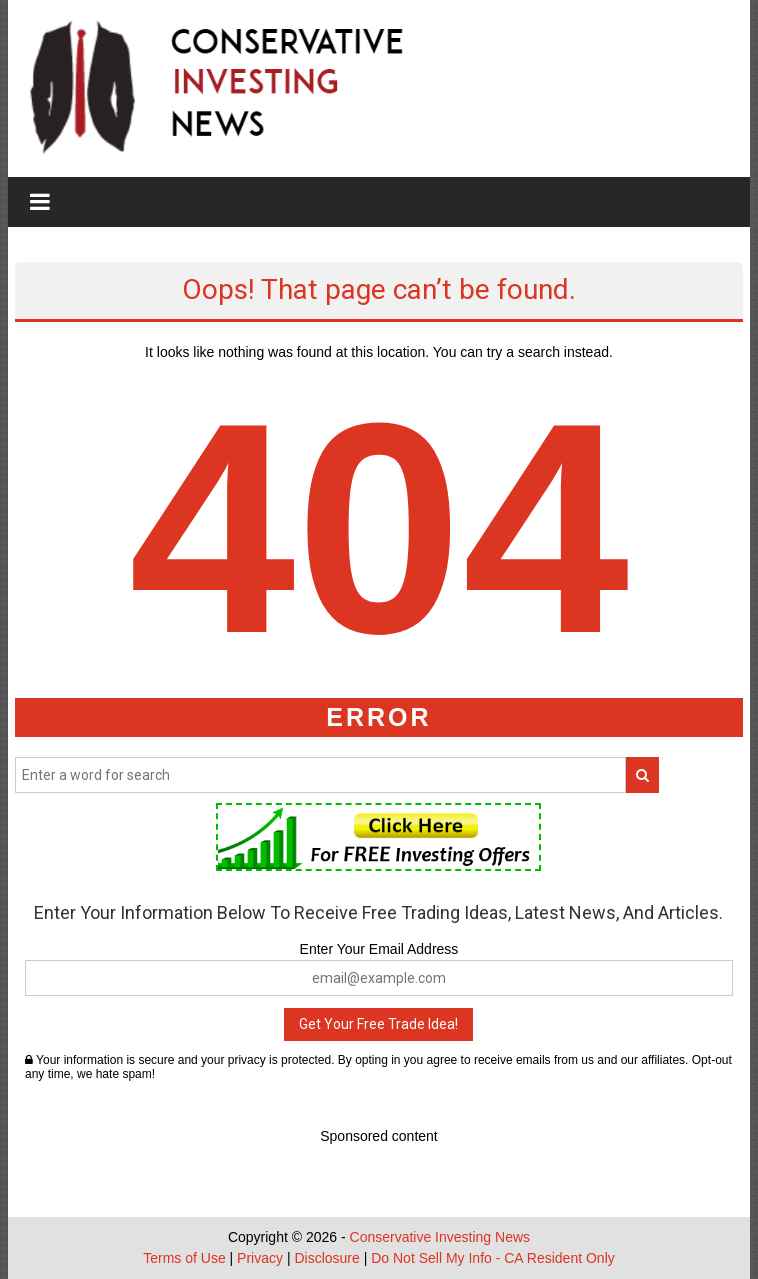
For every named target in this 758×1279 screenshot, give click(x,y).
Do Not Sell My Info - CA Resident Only (493, 1258)
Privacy (260, 1258)
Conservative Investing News (440, 1237)
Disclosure (326, 1258)
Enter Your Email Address (379, 949)
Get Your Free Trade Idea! (378, 1024)
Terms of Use (184, 1258)
